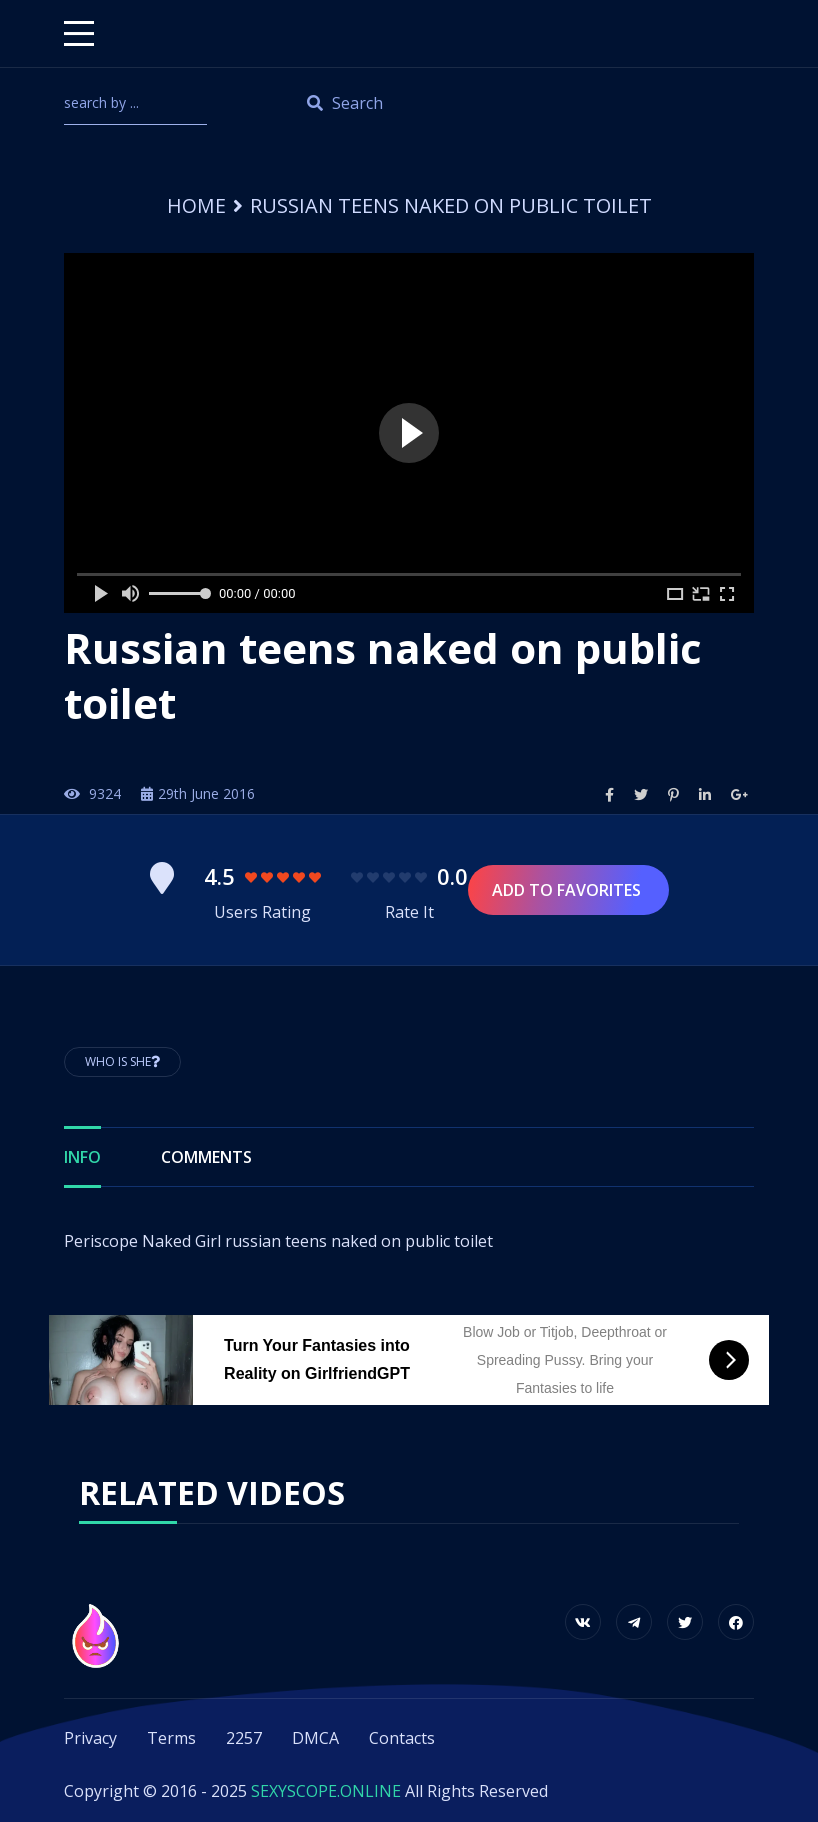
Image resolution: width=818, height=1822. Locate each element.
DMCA (315, 1738)
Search (345, 103)
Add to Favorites (568, 890)
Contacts (402, 1738)
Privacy (90, 1738)
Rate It (409, 912)
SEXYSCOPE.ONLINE (326, 1791)
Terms (171, 1738)
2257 (244, 1738)
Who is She (122, 1061)
